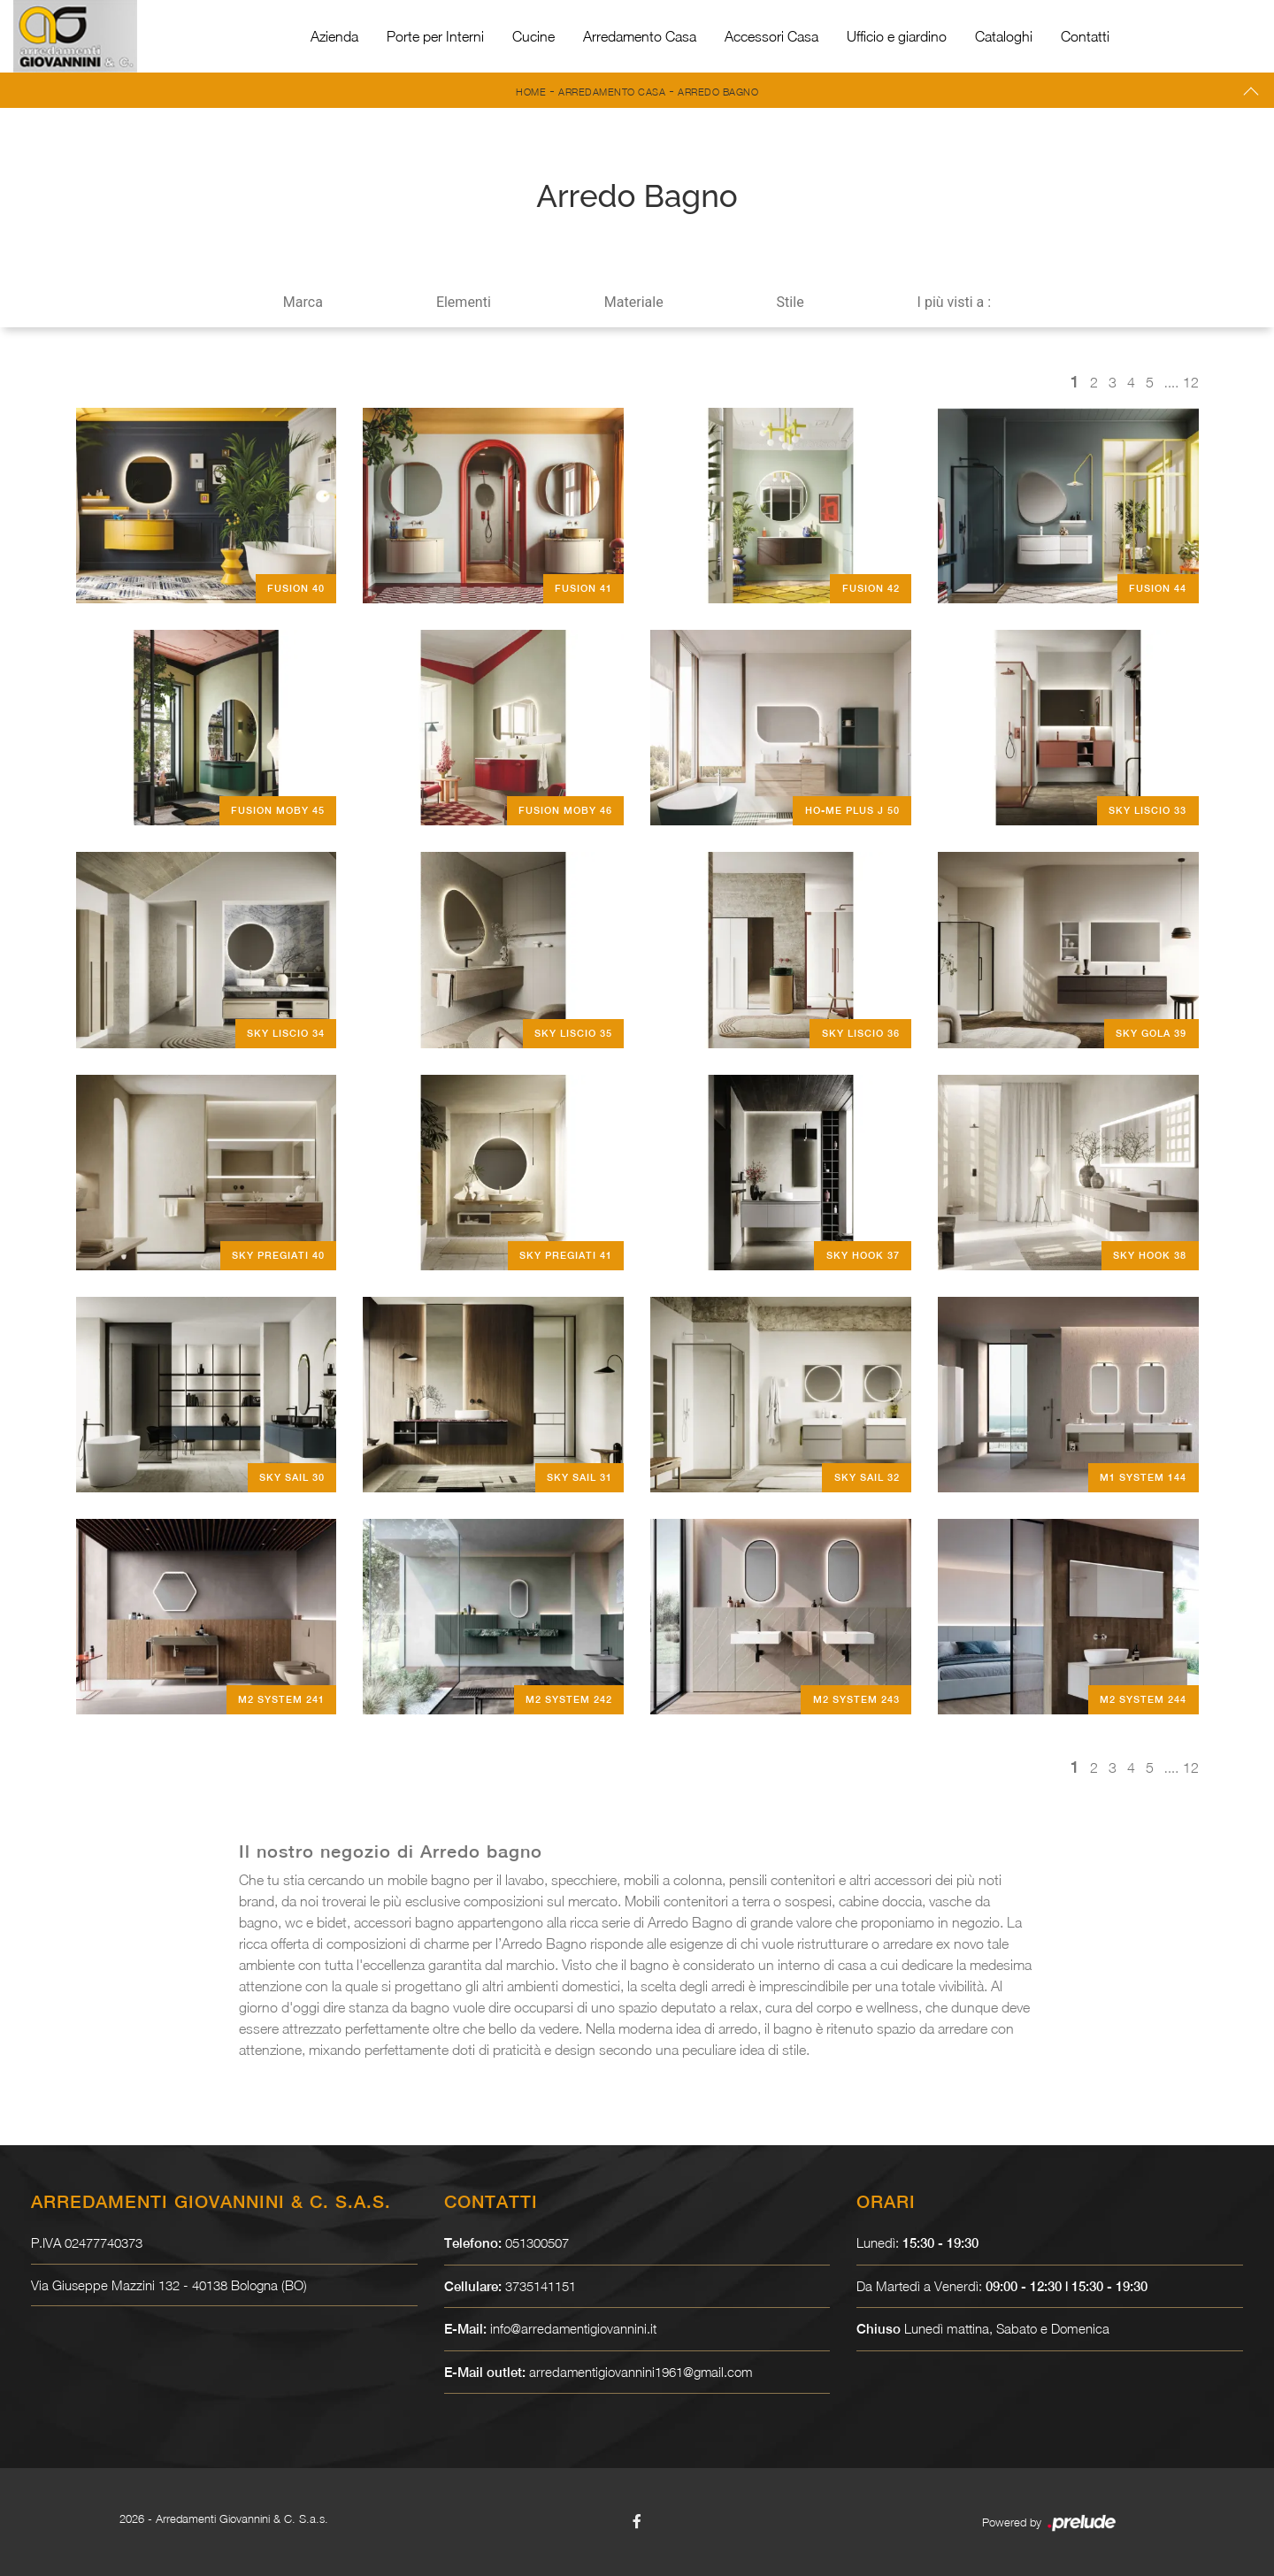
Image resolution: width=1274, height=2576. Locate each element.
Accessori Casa (771, 36)
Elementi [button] (463, 302)
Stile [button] (790, 302)
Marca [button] (303, 302)
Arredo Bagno (718, 91)
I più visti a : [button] (954, 302)
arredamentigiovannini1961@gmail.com (642, 2372)
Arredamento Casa (639, 36)
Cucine (533, 36)
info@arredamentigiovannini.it (573, 2328)
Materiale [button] (634, 302)
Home (531, 91)
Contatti (1085, 36)
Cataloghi (1003, 36)
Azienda (334, 36)
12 (1191, 382)
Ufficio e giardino (897, 36)
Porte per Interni (435, 36)
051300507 (537, 2242)
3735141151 (540, 2286)
